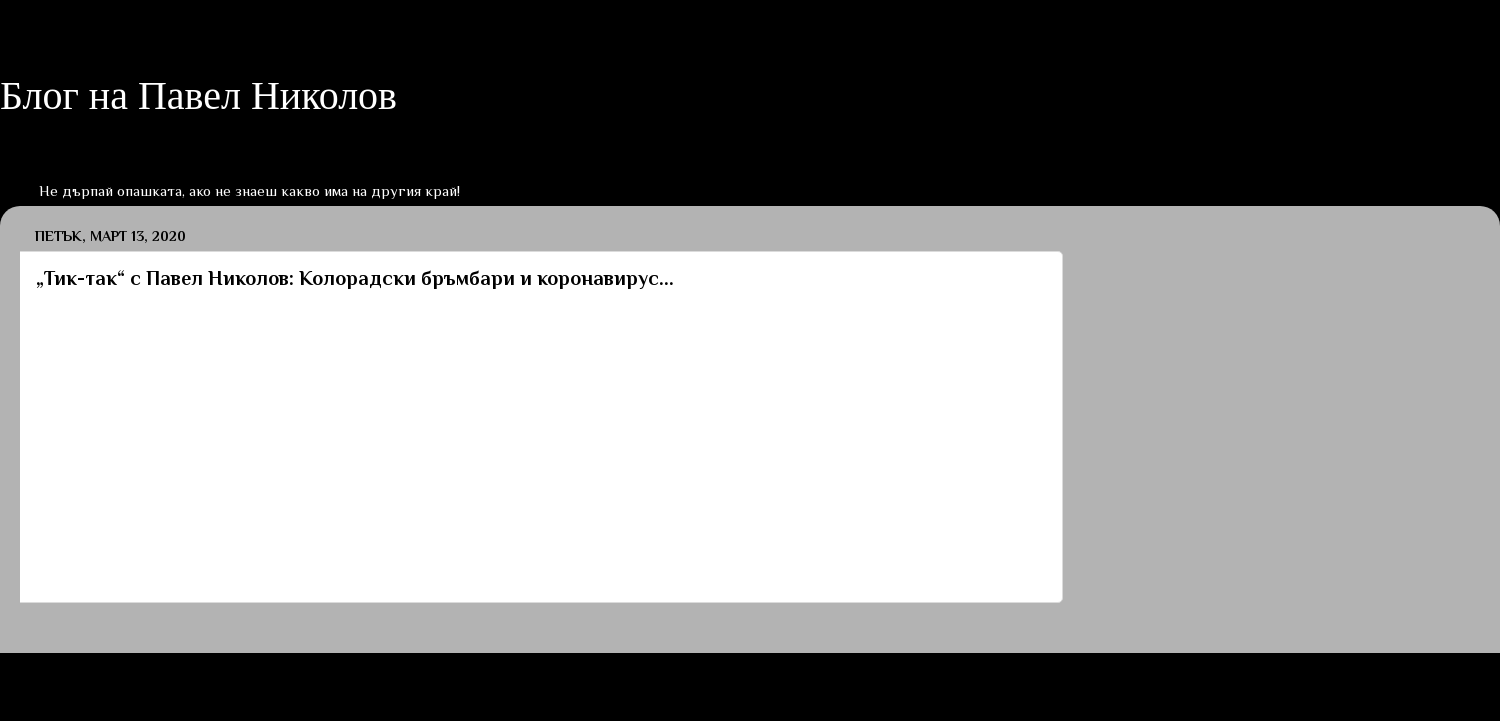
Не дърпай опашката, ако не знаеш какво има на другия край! (249, 190)
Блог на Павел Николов (198, 95)
